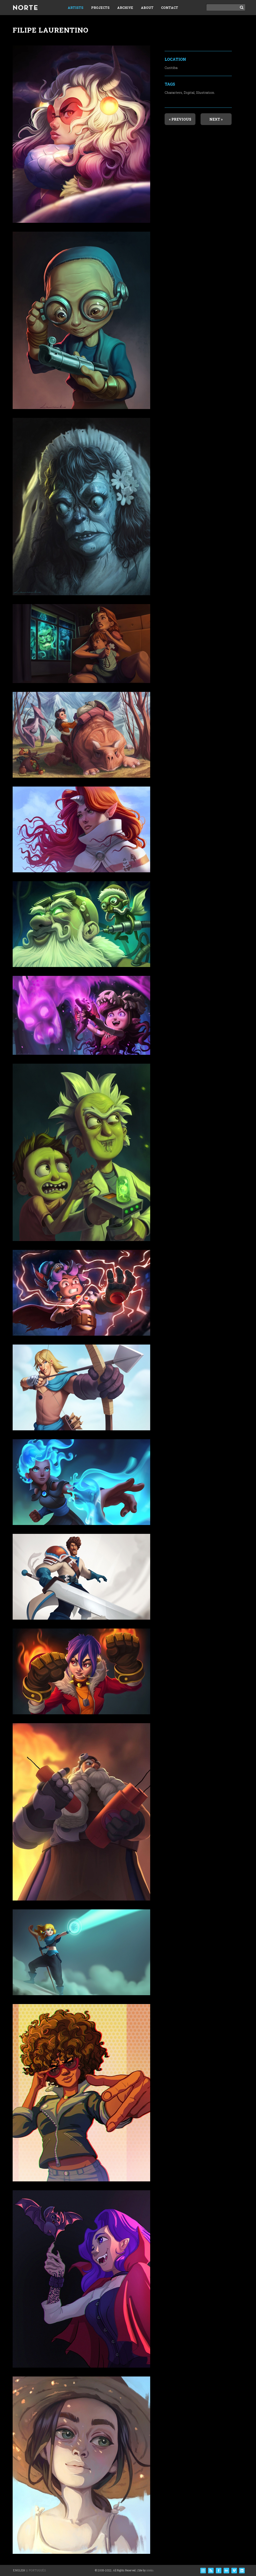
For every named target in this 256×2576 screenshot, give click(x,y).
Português (37, 2570)
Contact (169, 8)
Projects (100, 8)
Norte (25, 8)
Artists (75, 8)
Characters (173, 92)
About (147, 8)
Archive (125, 8)
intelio (149, 2570)
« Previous (180, 119)
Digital (189, 92)
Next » (216, 119)
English (19, 2570)
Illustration (205, 92)
